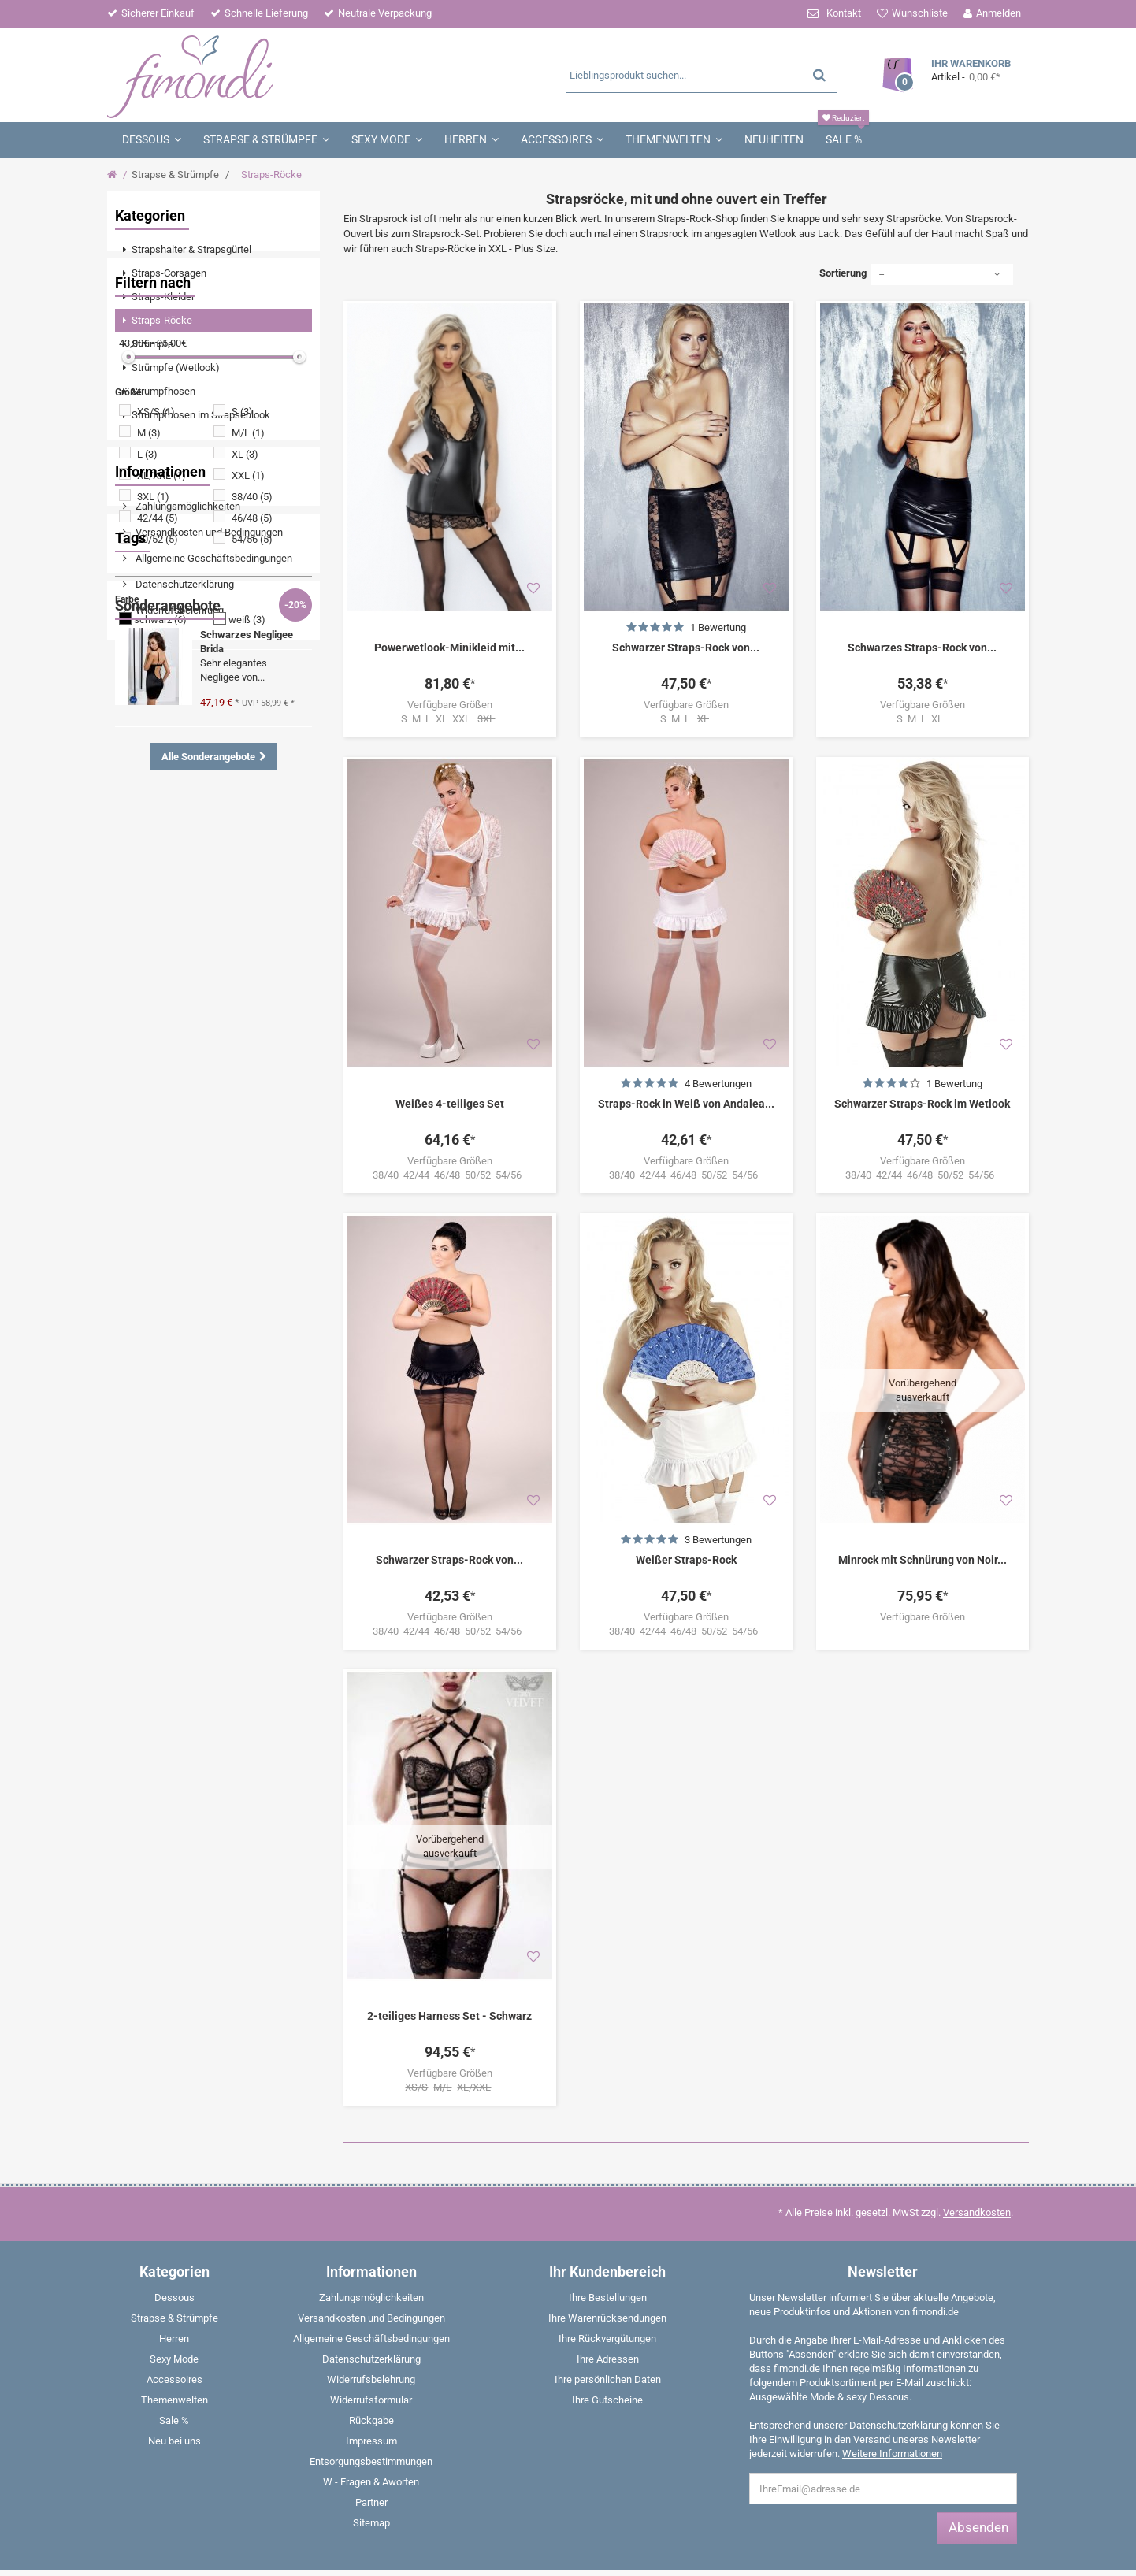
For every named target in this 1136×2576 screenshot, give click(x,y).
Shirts (141, 1336)
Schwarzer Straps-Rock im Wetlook (922, 1103)
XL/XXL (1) (161, 668)
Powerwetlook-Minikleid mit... (449, 647)
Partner (150, 1076)
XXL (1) (248, 668)
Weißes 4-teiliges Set (449, 1103)
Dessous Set (233, 1289)
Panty (196, 1384)
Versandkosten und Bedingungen (208, 946)
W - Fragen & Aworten (371, 2375)
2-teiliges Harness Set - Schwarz (449, 1908)
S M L (686, 719)
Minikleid (207, 1218)
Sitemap (371, 2416)
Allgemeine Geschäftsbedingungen (212, 972)
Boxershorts (196, 1407)
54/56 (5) (252, 731)
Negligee (248, 1171)
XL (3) (245, 646)
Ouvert (142, 1265)
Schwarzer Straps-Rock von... (685, 647)
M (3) (149, 625)
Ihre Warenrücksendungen (607, 2211)
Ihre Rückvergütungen (607, 2231)
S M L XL (922, 719)
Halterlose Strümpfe (245, 1360)
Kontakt (843, 13)
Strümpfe (148, 1218)
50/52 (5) (157, 731)
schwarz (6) (160, 812)
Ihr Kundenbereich (607, 2164)
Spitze (196, 1171)
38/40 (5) (252, 689)
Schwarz (232, 1242)
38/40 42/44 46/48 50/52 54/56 (449, 1175)
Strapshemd (199, 1336)
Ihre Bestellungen (608, 2190)
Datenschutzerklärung (183, 998)
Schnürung (152, 1195)
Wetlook (146, 1171)
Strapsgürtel (155, 1360)
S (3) (242, 604)
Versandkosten (977, 2105)
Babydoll (146, 1384)
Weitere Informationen (892, 2346)
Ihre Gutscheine (607, 2293)
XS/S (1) (156, 604)
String (267, 1313)
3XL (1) (153, 689)
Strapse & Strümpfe (175, 174)
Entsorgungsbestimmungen (371, 2354)
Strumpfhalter (224, 1195)
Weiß (139, 1407)
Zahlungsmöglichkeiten (186, 920)
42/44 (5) (157, 710)
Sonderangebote (168, 1461)
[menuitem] (213, 250)
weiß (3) (246, 812)
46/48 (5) (252, 710)
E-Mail (972, 2514)
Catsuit (261, 1218)
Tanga (181, 1242)
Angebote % (201, 1265)
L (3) (147, 646)
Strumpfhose (157, 1289)
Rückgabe (371, 2313)
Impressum (160, 1050)
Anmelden (998, 13)
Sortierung (843, 273)
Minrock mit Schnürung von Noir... (922, 1559)
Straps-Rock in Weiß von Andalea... (686, 1103)
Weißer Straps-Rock (686, 1559)
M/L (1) (248, 625)
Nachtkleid (152, 1313)
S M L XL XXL (449, 719)
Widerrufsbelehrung (178, 1024)
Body (139, 1242)
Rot (251, 1336)
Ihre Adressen (608, 2252)
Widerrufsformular (371, 2293)
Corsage (245, 1384)
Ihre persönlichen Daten (608, 2272)
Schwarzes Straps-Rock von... (922, 647)
